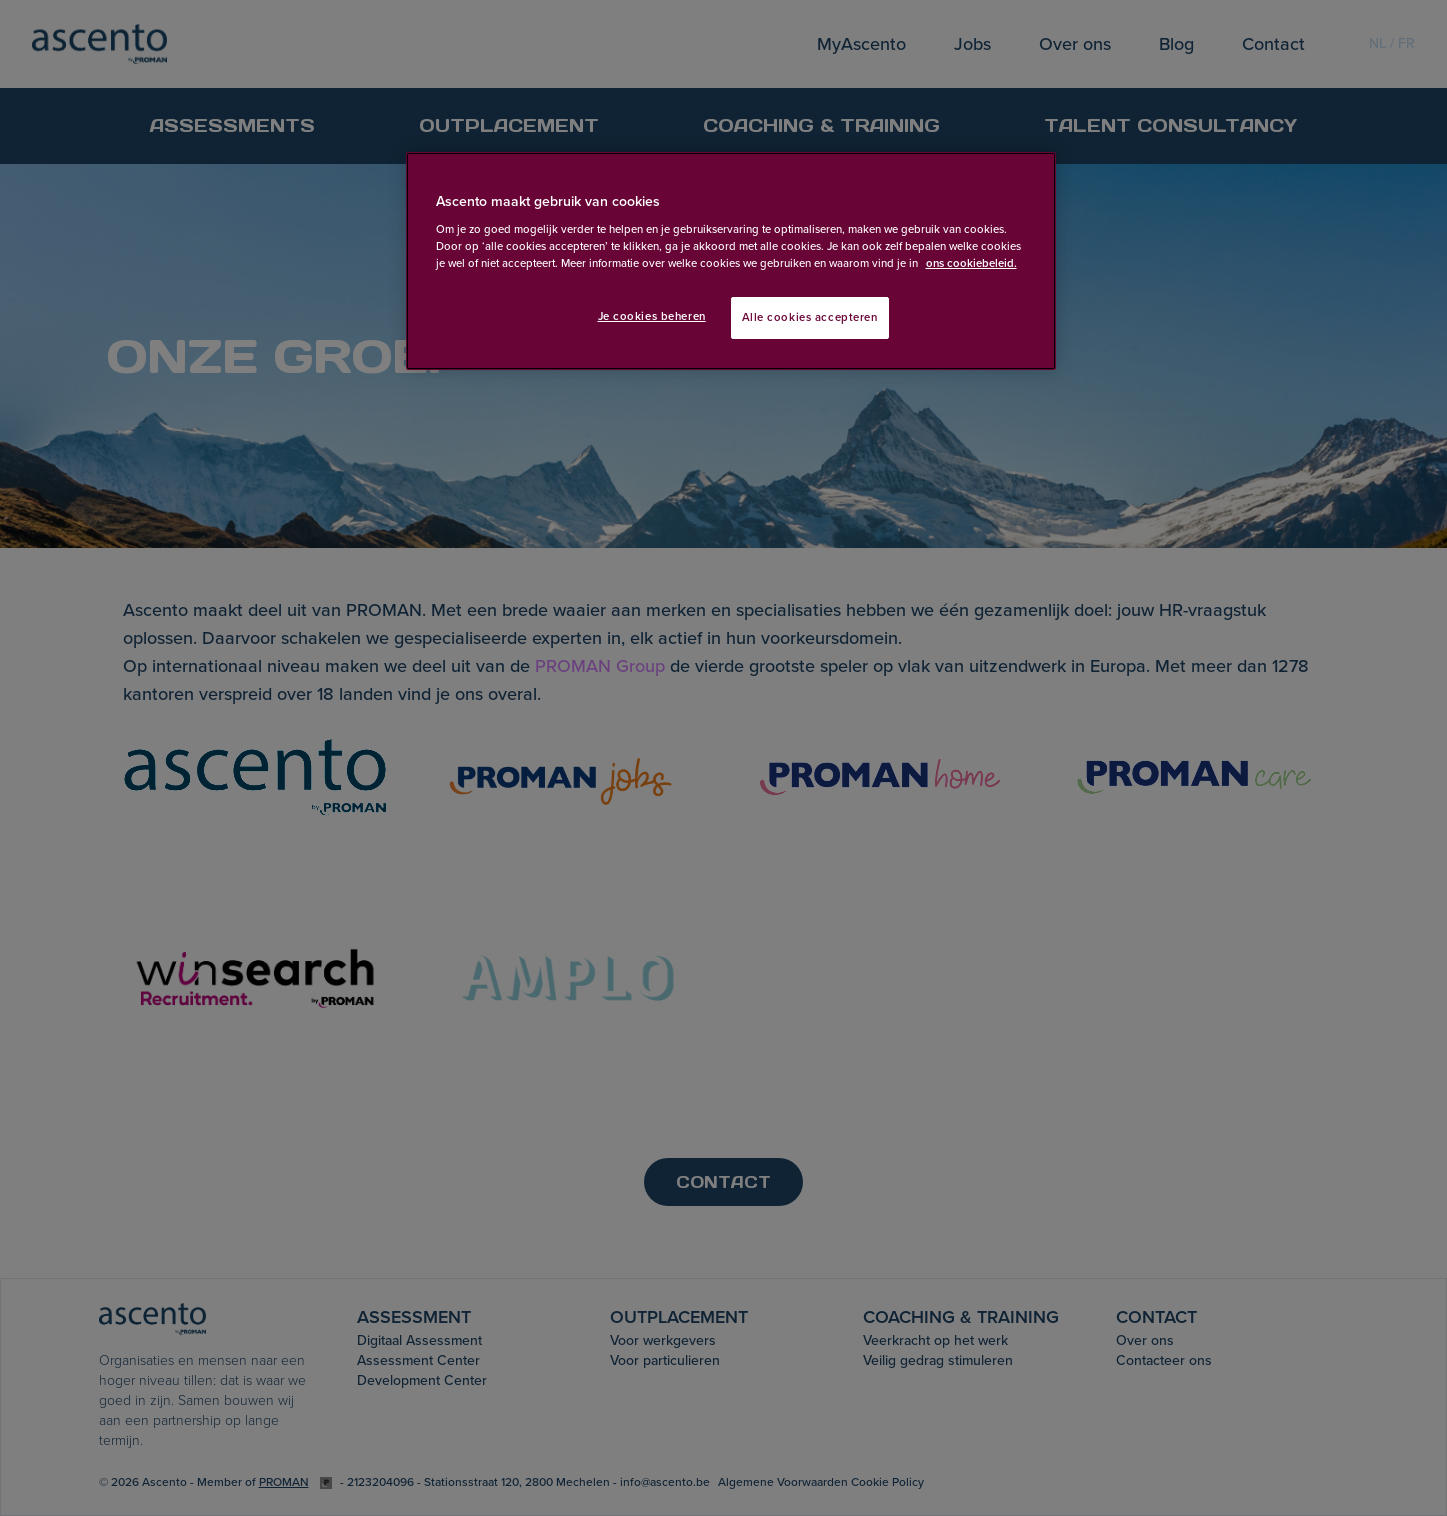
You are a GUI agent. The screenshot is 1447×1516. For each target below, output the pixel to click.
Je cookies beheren (652, 316)
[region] (731, 261)
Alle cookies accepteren (810, 317)
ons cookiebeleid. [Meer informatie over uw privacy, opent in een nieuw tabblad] (971, 263)
